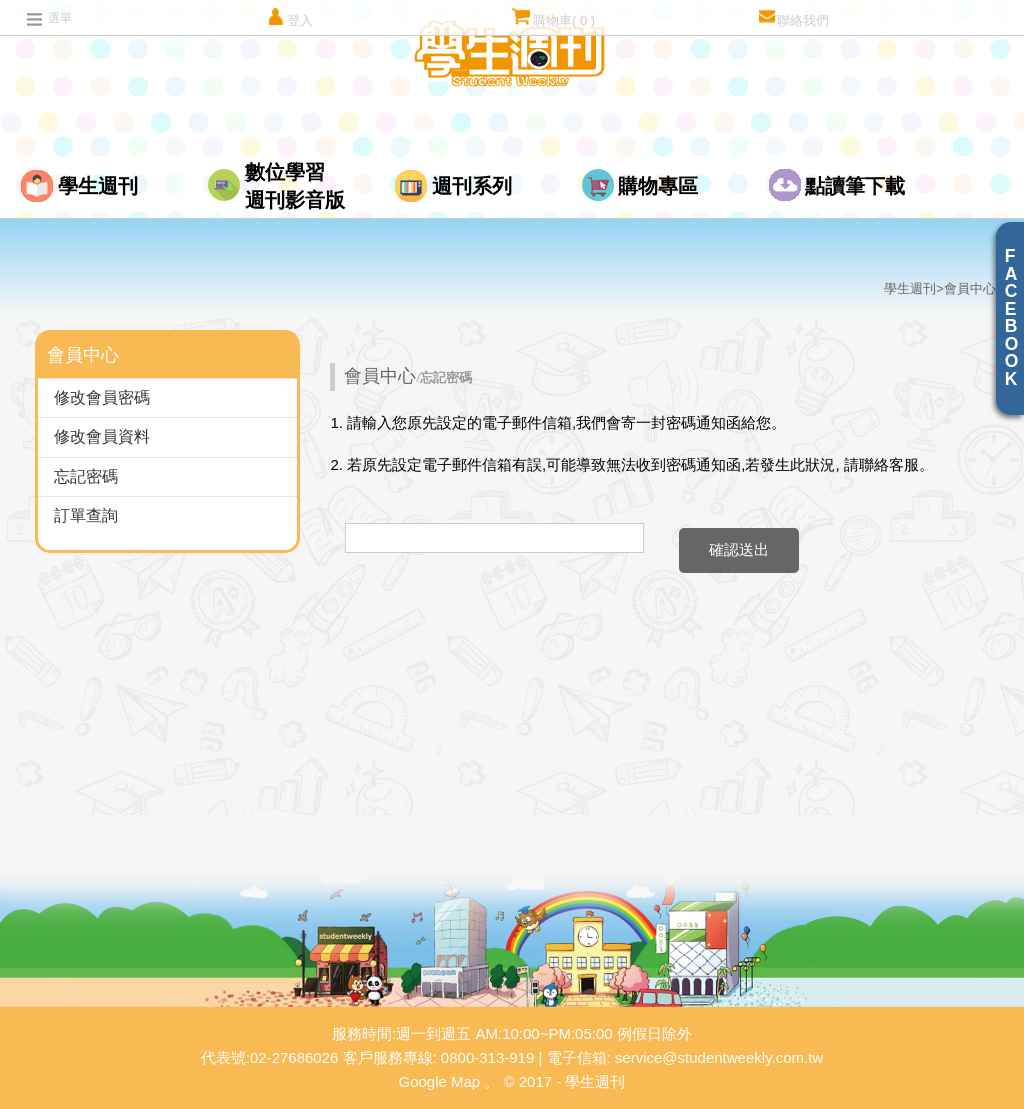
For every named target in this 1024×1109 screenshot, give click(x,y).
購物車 (553, 17)
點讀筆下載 (855, 186)
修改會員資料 (102, 436)
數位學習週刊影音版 (295, 186)
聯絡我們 (793, 17)
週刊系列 (472, 186)
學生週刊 (98, 186)
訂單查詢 (86, 515)
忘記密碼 (86, 476)
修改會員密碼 (102, 397)
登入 (289, 17)
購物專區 (658, 186)
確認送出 (739, 549)
